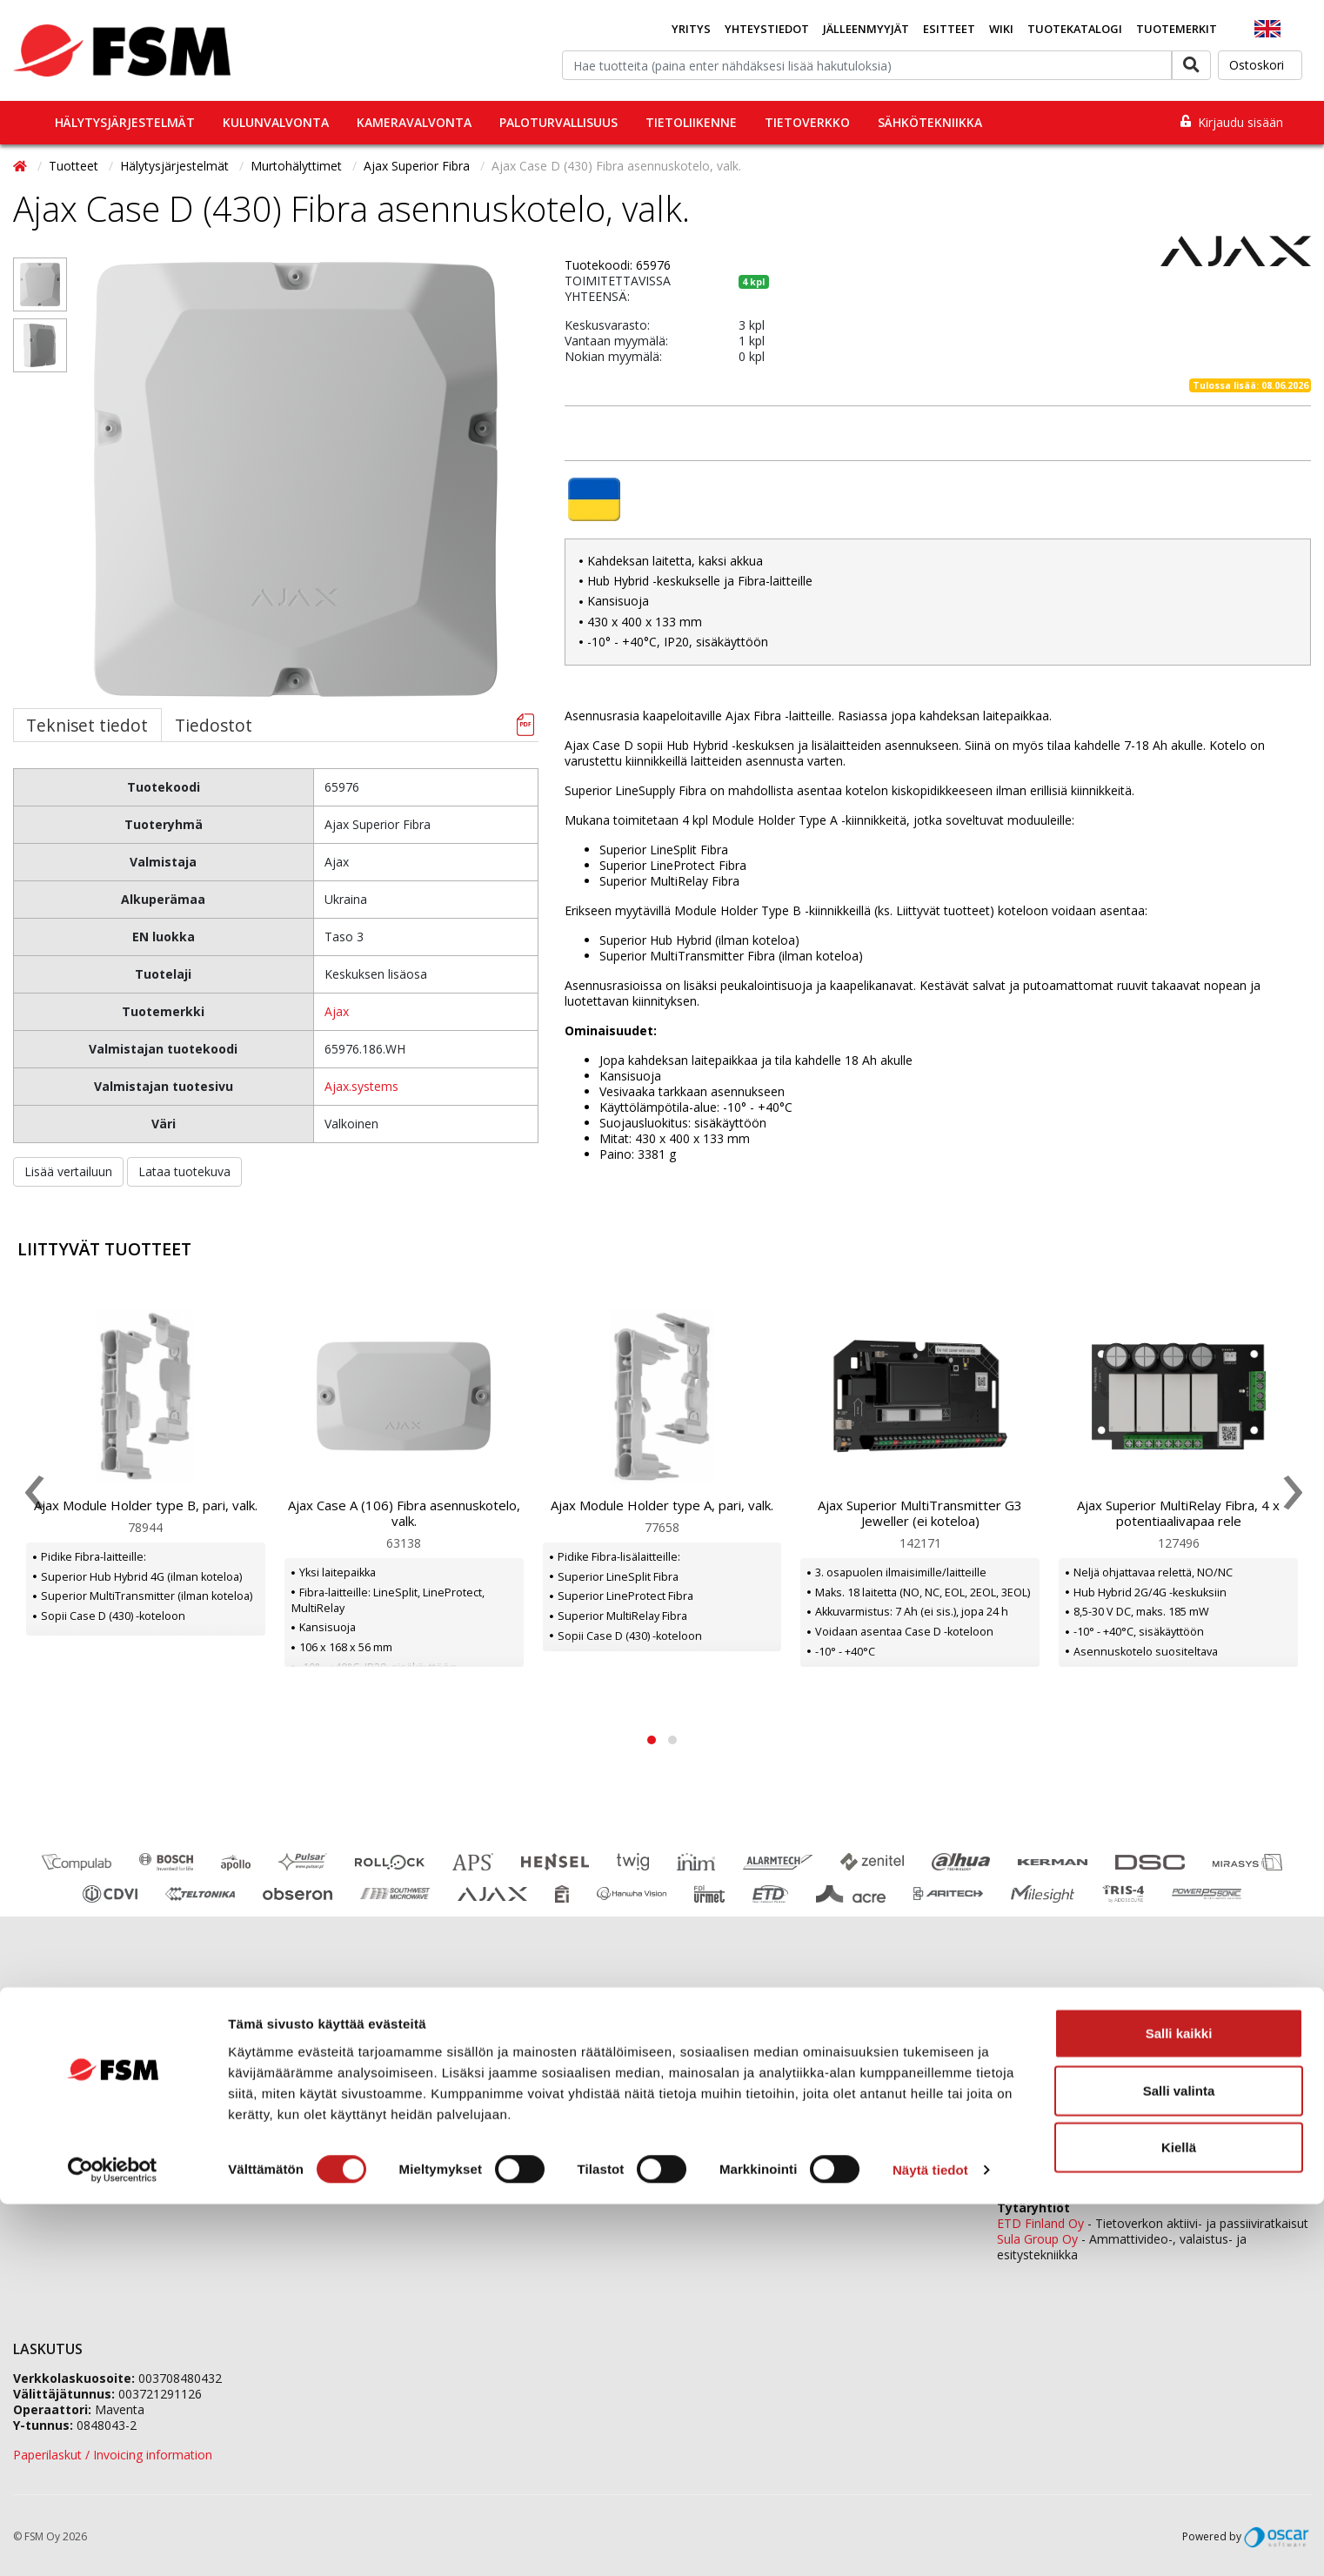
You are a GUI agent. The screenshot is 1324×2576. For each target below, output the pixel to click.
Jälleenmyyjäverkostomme (88, 2042)
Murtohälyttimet (298, 165)
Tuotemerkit (1176, 29)
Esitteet (949, 29)
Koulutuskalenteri (61, 2086)
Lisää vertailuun (68, 1171)
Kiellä (1178, 2519)
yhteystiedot (917, 2188)
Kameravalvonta (414, 122)
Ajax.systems (361, 1086)
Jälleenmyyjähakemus (402, 2086)
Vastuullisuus (377, 2129)
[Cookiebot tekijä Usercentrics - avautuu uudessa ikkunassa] (113, 2542)
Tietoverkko (807, 122)
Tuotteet (75, 165)
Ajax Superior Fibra (418, 165)
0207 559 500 (757, 2039)
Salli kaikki (1179, 2405)
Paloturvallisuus (558, 122)
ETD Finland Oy (1040, 2223)
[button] (651, 1740)
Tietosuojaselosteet (69, 2151)
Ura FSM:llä (373, 2107)
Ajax (336, 1011)
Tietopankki (45, 2173)
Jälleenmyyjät (866, 29)
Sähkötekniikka (930, 122)
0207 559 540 (1132, 2178)
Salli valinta (1179, 2462)
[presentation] (32, 1496)
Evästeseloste (52, 2129)
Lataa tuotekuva (184, 1171)
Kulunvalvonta (276, 122)
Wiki (1001, 29)
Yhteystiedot (767, 29)
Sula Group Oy (1037, 2239)
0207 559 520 (1132, 2086)
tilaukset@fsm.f (895, 2099)
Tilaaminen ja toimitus (75, 2064)
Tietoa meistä (380, 2064)
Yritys (691, 29)
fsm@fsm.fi (803, 2129)
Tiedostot (213, 725)
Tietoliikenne (691, 122)
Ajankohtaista (51, 2107)
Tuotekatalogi (1074, 29)
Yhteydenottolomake (728, 2159)
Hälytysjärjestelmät (125, 122)
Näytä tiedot (930, 2541)
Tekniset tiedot (87, 725)
